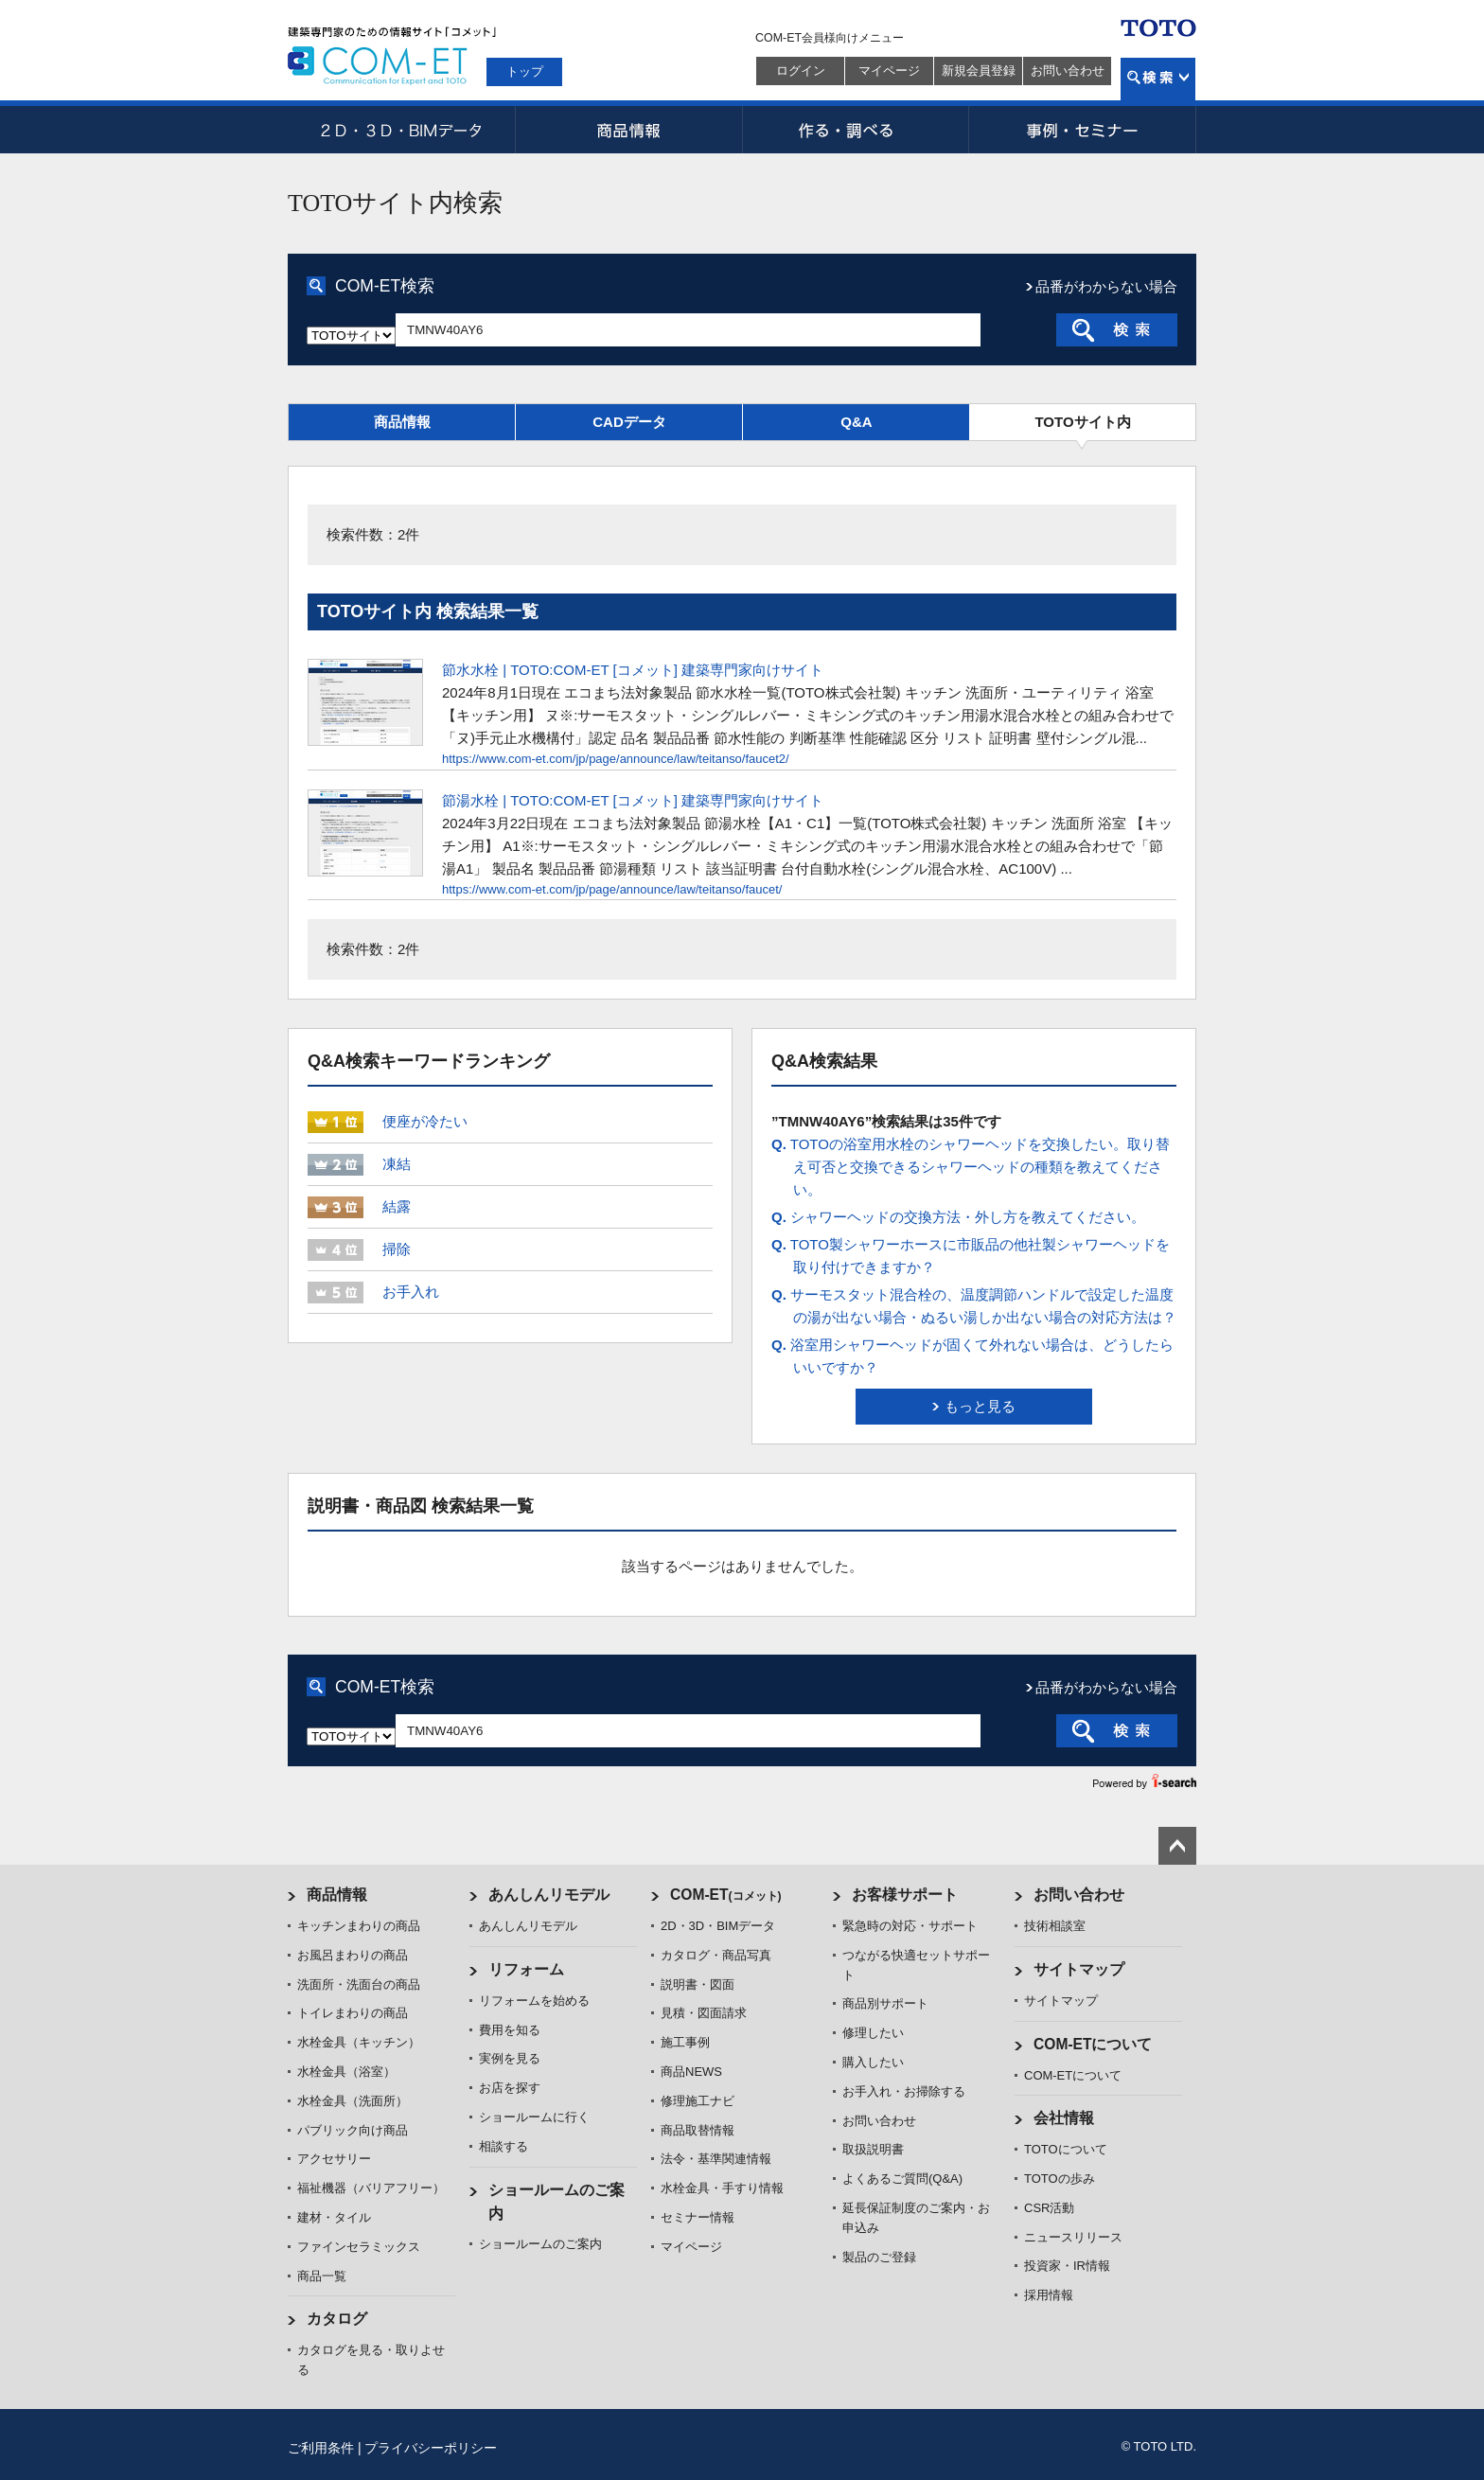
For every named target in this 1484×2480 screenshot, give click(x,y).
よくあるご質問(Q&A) (902, 2178)
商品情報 (628, 129)
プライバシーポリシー (430, 2447)
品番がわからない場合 (1106, 286)
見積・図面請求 (704, 2013)
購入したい (873, 2062)
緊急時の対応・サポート (910, 1926)
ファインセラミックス (358, 2247)
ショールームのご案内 (540, 2244)
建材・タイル (334, 2217)
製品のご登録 (879, 2257)
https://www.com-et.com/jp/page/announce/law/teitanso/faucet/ (612, 889)
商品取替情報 (697, 2130)
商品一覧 (321, 2276)
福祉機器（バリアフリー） (371, 2188)
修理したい (873, 2033)
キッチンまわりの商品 (358, 1926)
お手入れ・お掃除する (903, 2091)
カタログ (337, 2319)
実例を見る (509, 2058)
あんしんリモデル (549, 1895)
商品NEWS (691, 2071)
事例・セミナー (1082, 129)
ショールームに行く (534, 2117)
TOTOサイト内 (1082, 422)
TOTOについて (1065, 2149)
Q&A (856, 422)
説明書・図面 (697, 1984)
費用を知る (509, 2030)
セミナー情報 (697, 2217)
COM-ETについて (1093, 2044)
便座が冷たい (425, 1121)
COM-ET (726, 1895)
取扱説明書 (873, 2149)
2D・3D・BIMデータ (401, 129)
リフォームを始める (534, 2000)
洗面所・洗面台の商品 (358, 1984)
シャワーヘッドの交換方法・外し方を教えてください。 (958, 1217)
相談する (503, 2146)
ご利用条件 (321, 2447)
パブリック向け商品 (352, 2130)
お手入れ (410, 1292)
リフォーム (526, 1969)
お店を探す (509, 2088)
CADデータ (629, 422)
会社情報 (1064, 2118)
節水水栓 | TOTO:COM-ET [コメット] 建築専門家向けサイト (632, 670)
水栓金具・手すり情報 (722, 2188)
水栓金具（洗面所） (352, 2101)
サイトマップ (1079, 1969)
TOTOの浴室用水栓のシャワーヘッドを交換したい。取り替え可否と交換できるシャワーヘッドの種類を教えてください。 (970, 1166)
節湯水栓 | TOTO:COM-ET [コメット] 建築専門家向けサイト (632, 800)
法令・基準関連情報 (716, 2159)
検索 (1158, 79)
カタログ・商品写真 (716, 1955)
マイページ (889, 70)
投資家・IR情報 (1067, 2266)
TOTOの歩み (1059, 2178)
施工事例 (685, 2042)
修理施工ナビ (697, 2101)
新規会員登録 (979, 70)
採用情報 (1048, 2295)
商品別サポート (885, 2003)
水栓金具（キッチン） (358, 2042)
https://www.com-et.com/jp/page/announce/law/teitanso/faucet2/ (615, 759)
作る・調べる (855, 129)
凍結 (396, 1164)
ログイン (800, 70)
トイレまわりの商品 (352, 2013)
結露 (396, 1206)
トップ (524, 71)
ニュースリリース (1073, 2237)
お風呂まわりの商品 (352, 1955)
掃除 (396, 1249)
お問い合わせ (1067, 70)
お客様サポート (905, 1895)
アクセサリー (334, 2159)
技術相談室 (1055, 1926)
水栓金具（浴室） (346, 2071)
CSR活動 (1049, 2208)
